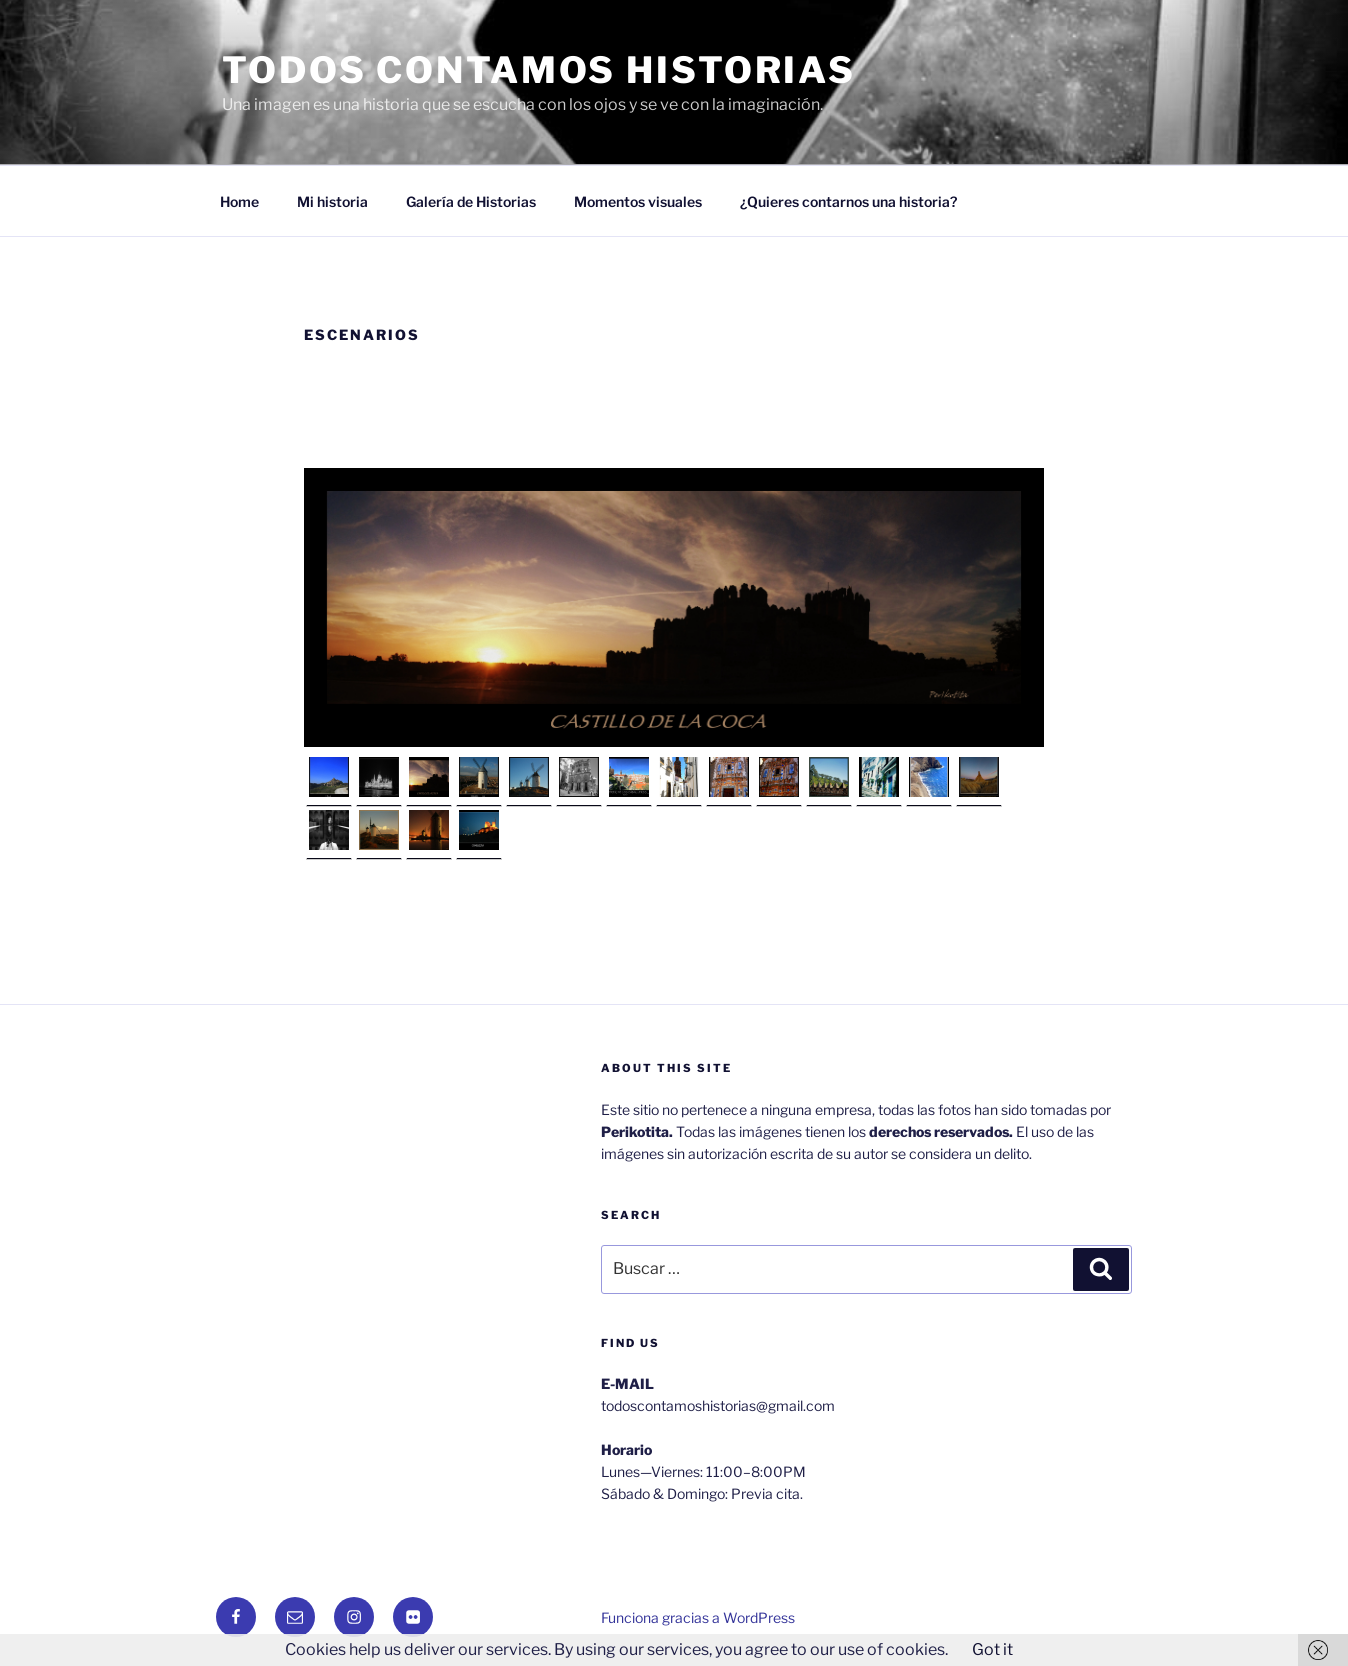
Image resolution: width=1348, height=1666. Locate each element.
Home (239, 201)
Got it (992, 1649)
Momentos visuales (638, 201)
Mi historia (332, 201)
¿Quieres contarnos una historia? (848, 201)
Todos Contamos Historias (539, 70)
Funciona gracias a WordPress (698, 1617)
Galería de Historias (471, 201)
